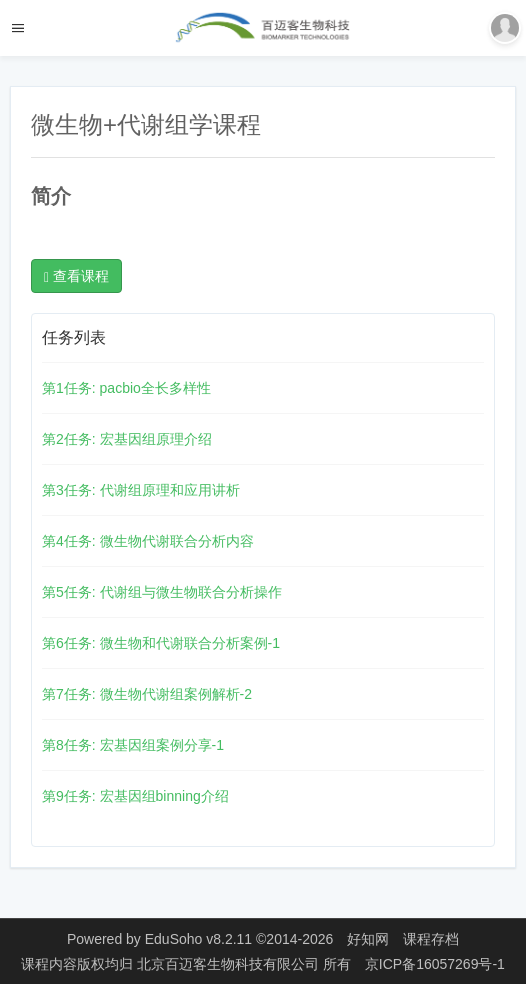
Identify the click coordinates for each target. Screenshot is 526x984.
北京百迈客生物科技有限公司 (230, 964)
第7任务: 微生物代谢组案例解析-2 (147, 694)
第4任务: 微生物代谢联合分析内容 (148, 541)
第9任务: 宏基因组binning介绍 (135, 796)
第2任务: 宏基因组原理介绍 (127, 439)
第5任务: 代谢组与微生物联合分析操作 (162, 592)
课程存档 (431, 939)
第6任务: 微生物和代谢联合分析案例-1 (161, 643)
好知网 (368, 939)
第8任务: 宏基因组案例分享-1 (133, 745)
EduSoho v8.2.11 (198, 939)
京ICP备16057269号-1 (435, 964)
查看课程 (76, 276)
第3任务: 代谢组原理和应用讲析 (141, 490)
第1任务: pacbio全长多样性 (126, 388)
